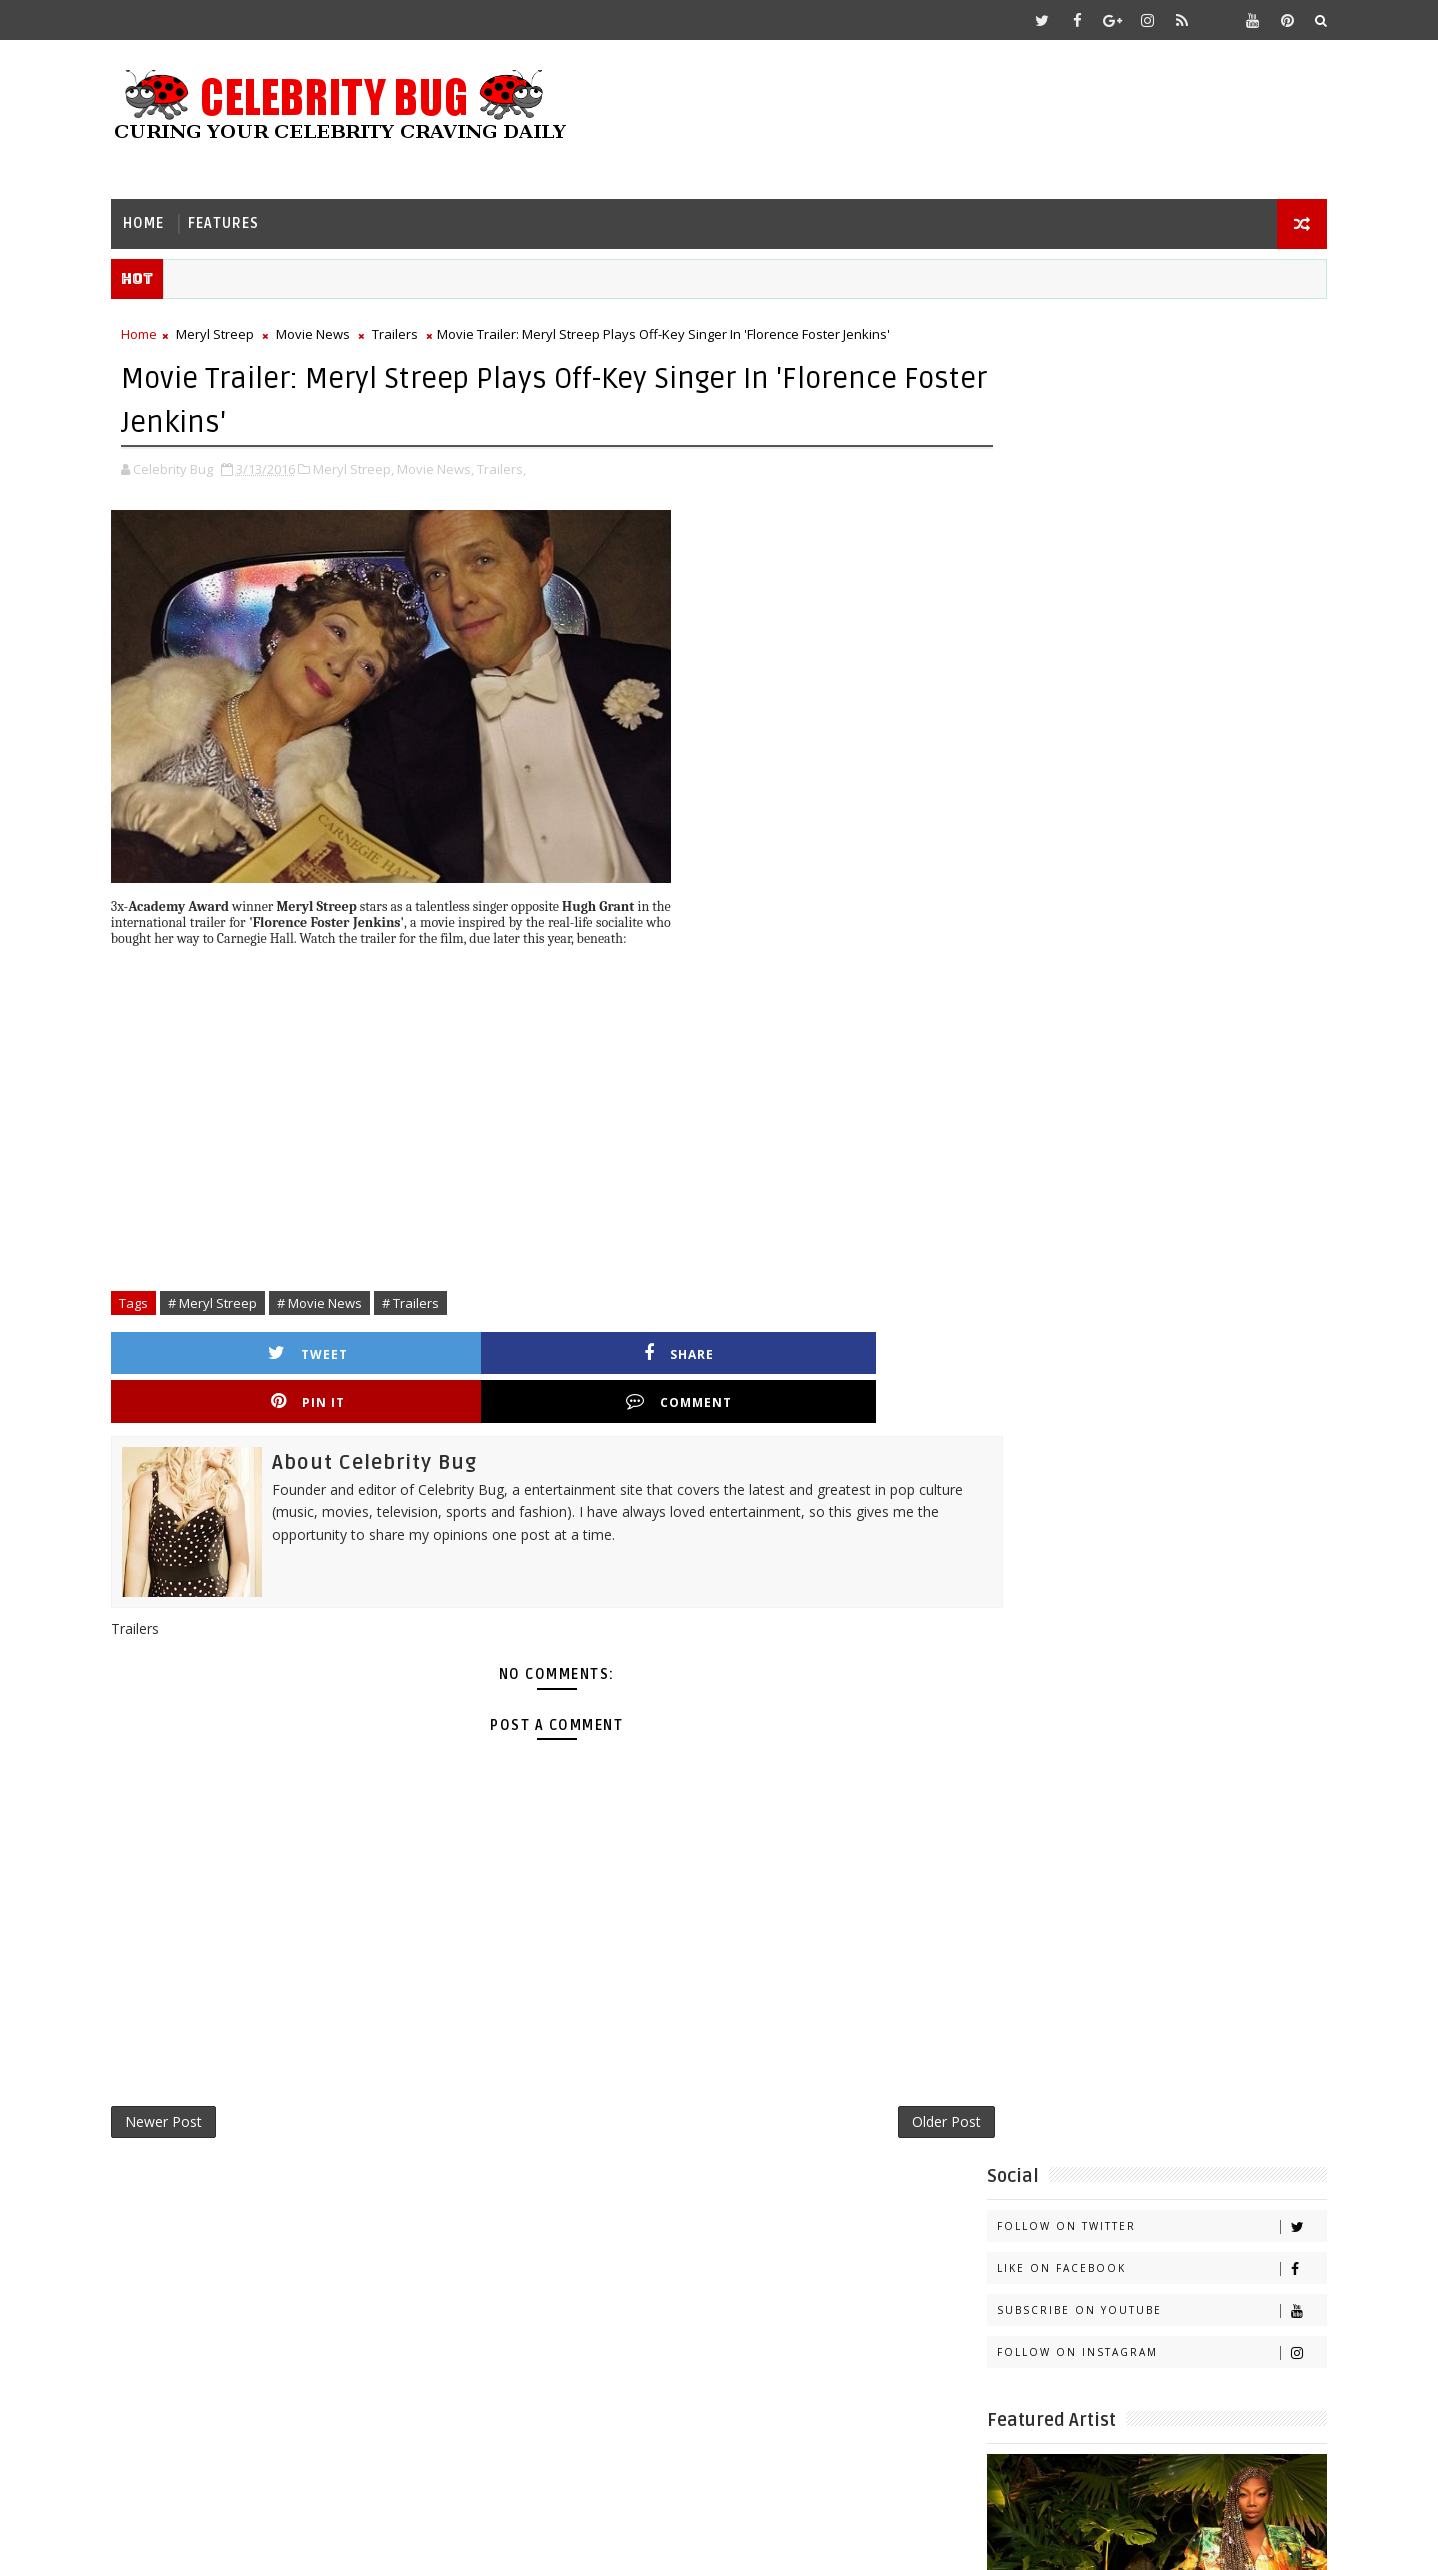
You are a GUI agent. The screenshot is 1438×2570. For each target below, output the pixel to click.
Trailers (418, 331)
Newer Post (186, 2073)
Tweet (245, 1348)
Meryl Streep (238, 331)
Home (166, 215)
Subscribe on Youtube (1138, 457)
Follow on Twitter (1138, 373)
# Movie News (342, 1297)
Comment (842, 1348)
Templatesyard (302, 2539)
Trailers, (524, 464)
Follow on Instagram (1138, 499)
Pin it (643, 1348)
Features (246, 215)
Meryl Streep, (376, 464)
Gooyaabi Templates (530, 2539)
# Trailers (433, 1297)
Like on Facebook (1138, 415)
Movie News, (458, 464)
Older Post (873, 2073)
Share (444, 1348)
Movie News (336, 331)
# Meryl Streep (235, 1297)
